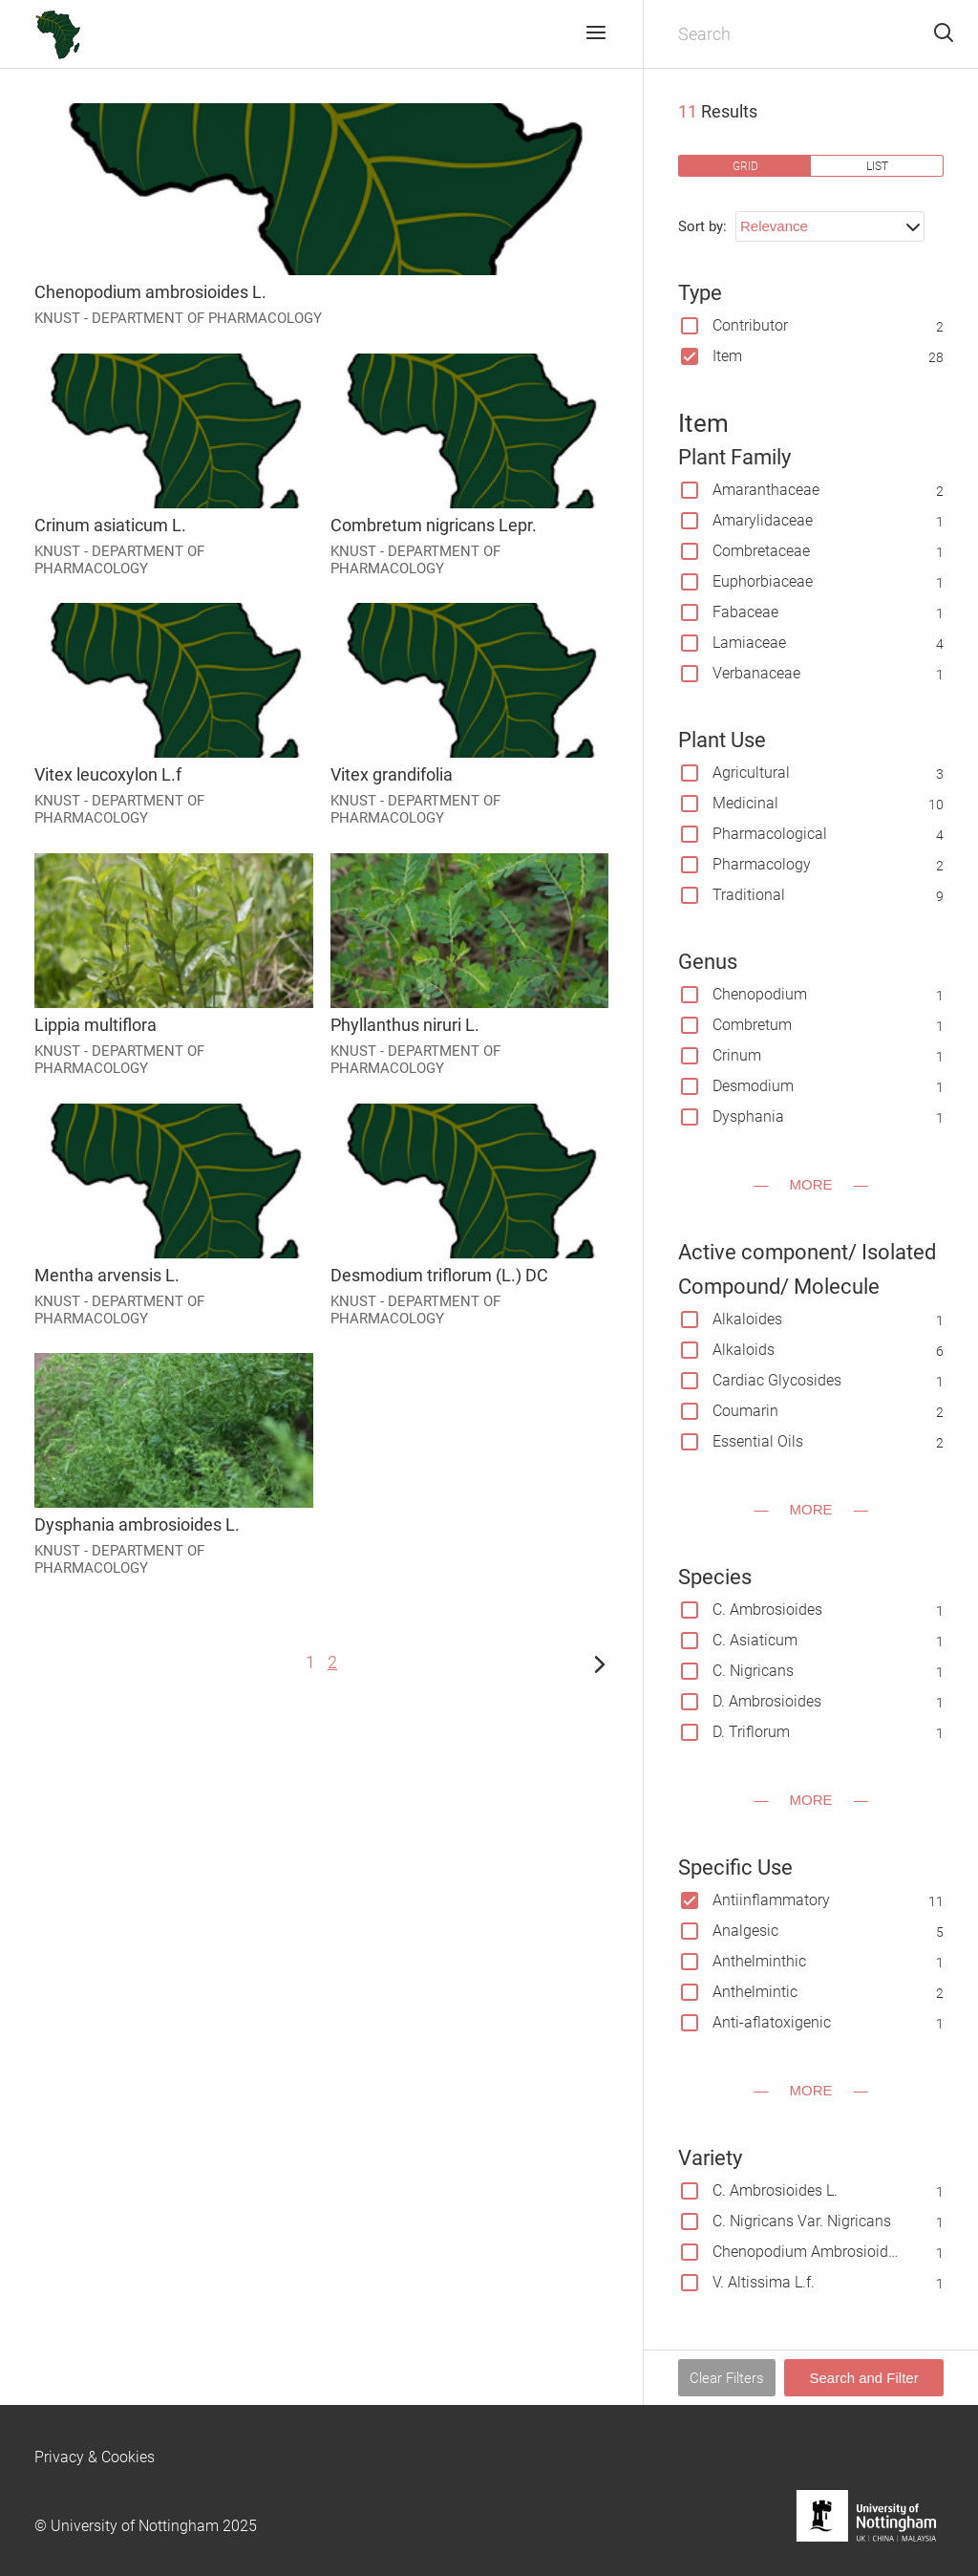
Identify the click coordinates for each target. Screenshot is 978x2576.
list (877, 166)
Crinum (736, 1055)
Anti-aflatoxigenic (771, 2022)
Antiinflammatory (771, 1900)
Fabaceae (745, 612)
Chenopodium (759, 994)
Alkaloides (747, 1319)
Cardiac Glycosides (776, 1380)
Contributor (750, 325)
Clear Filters (727, 2378)
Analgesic (745, 1930)
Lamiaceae (749, 642)
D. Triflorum (751, 1732)
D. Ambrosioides (766, 1701)
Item (727, 356)
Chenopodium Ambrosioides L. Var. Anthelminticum (806, 2252)
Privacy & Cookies (94, 2457)
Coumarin (745, 1411)
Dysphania (748, 1116)
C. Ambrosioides (767, 1609)
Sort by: (702, 226)
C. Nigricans (753, 1671)
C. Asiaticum (754, 1640)
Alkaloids (743, 1350)
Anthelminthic (759, 1961)
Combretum (752, 1025)
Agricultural (751, 772)
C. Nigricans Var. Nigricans (801, 2221)
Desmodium (753, 1086)
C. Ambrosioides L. (775, 2190)
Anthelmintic (754, 1992)
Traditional (748, 895)
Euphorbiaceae (762, 581)
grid (745, 166)
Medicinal (745, 803)
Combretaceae (761, 551)
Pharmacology (761, 864)
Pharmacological (769, 834)
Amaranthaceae (765, 490)
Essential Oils (757, 1441)
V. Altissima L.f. (763, 2282)
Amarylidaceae (762, 520)
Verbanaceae (756, 673)
